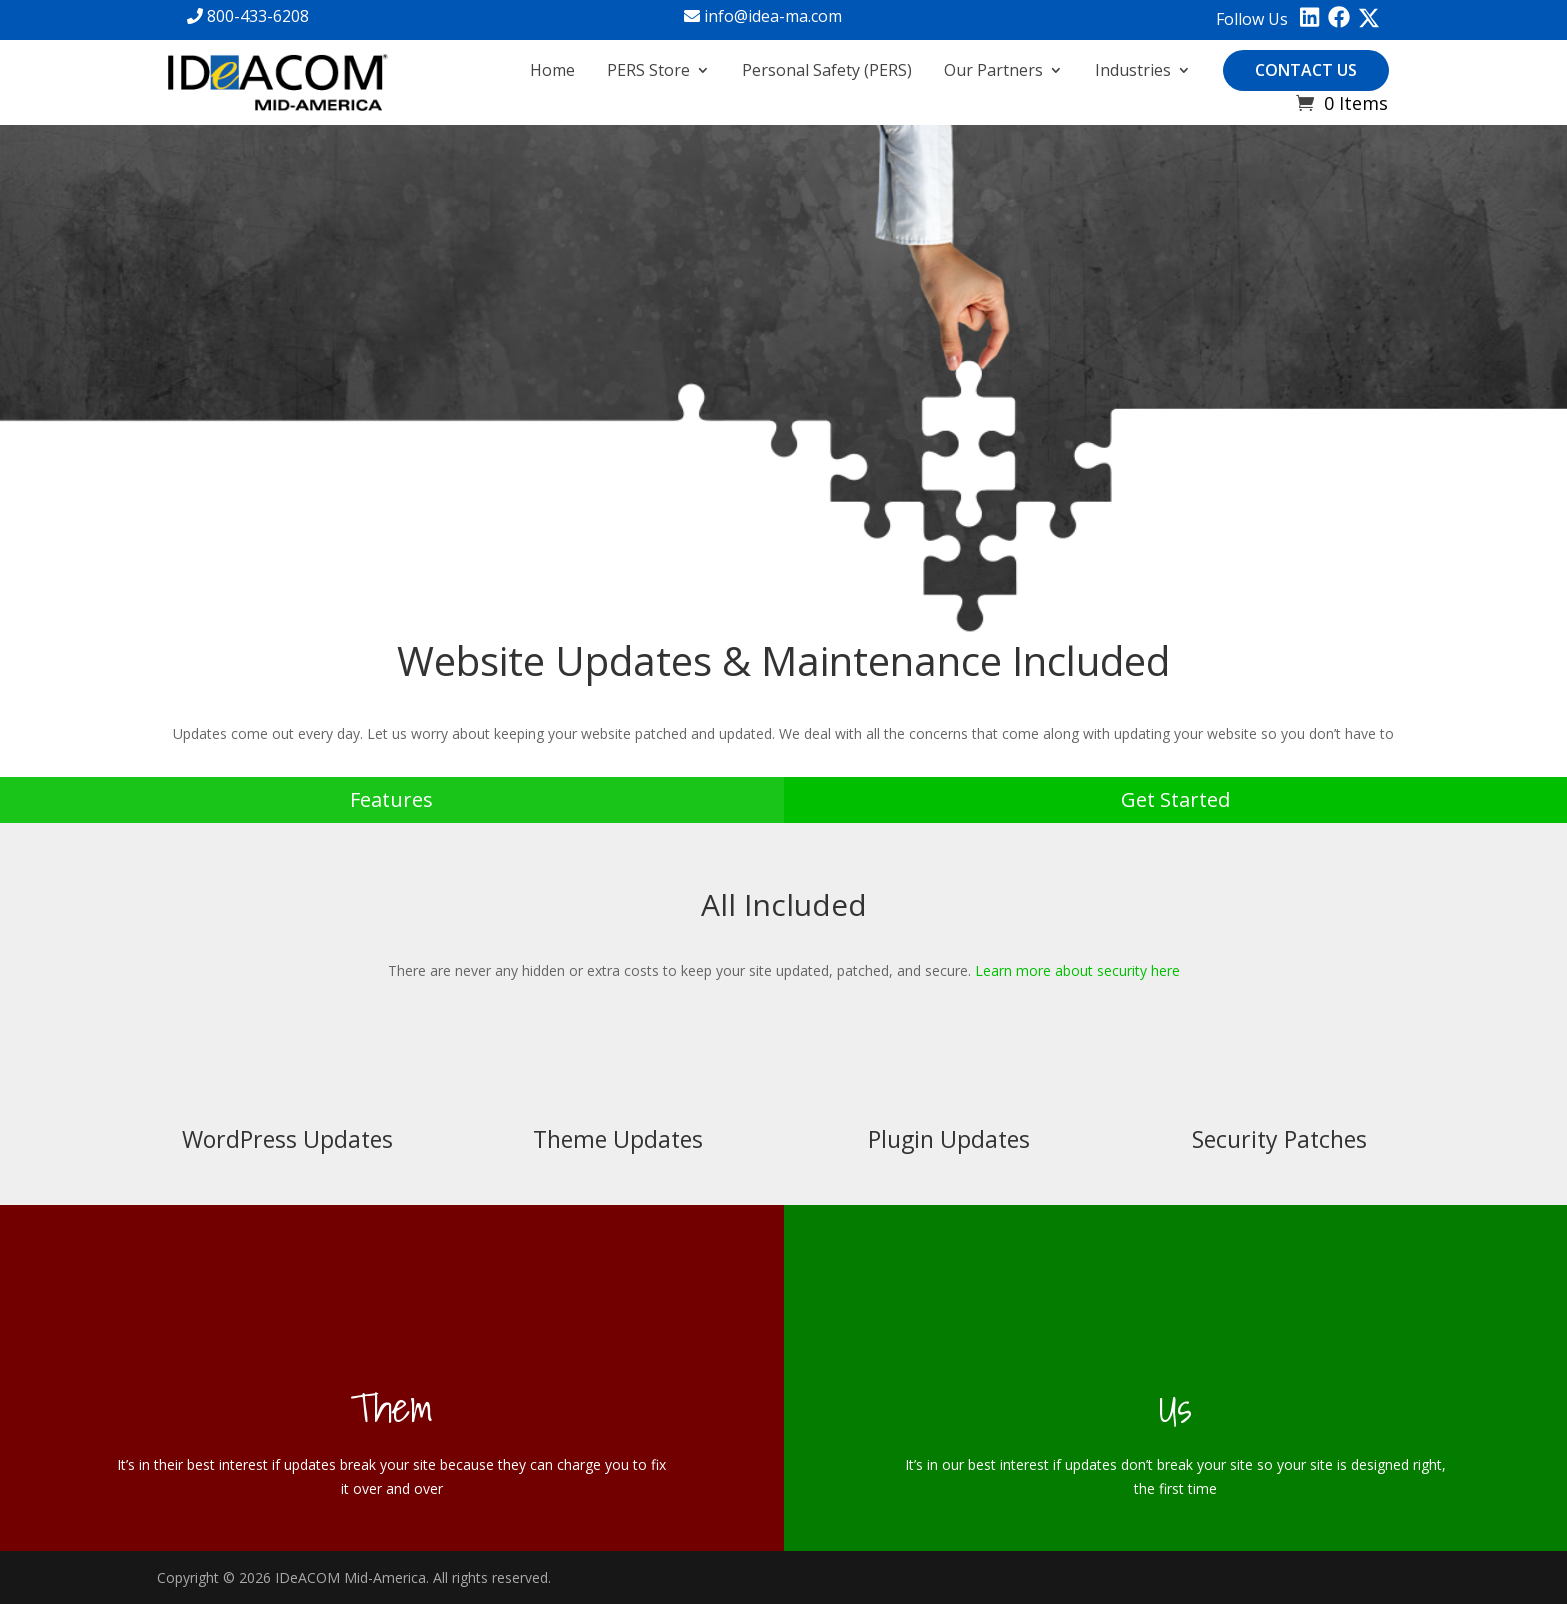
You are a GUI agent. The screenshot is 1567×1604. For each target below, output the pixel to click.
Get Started (1175, 799)
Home (552, 70)
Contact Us (1306, 70)
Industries (1133, 70)
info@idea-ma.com (763, 16)
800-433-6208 (248, 16)
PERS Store (648, 70)
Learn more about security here (1077, 970)
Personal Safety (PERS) (827, 70)
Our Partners (993, 70)
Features (391, 799)
